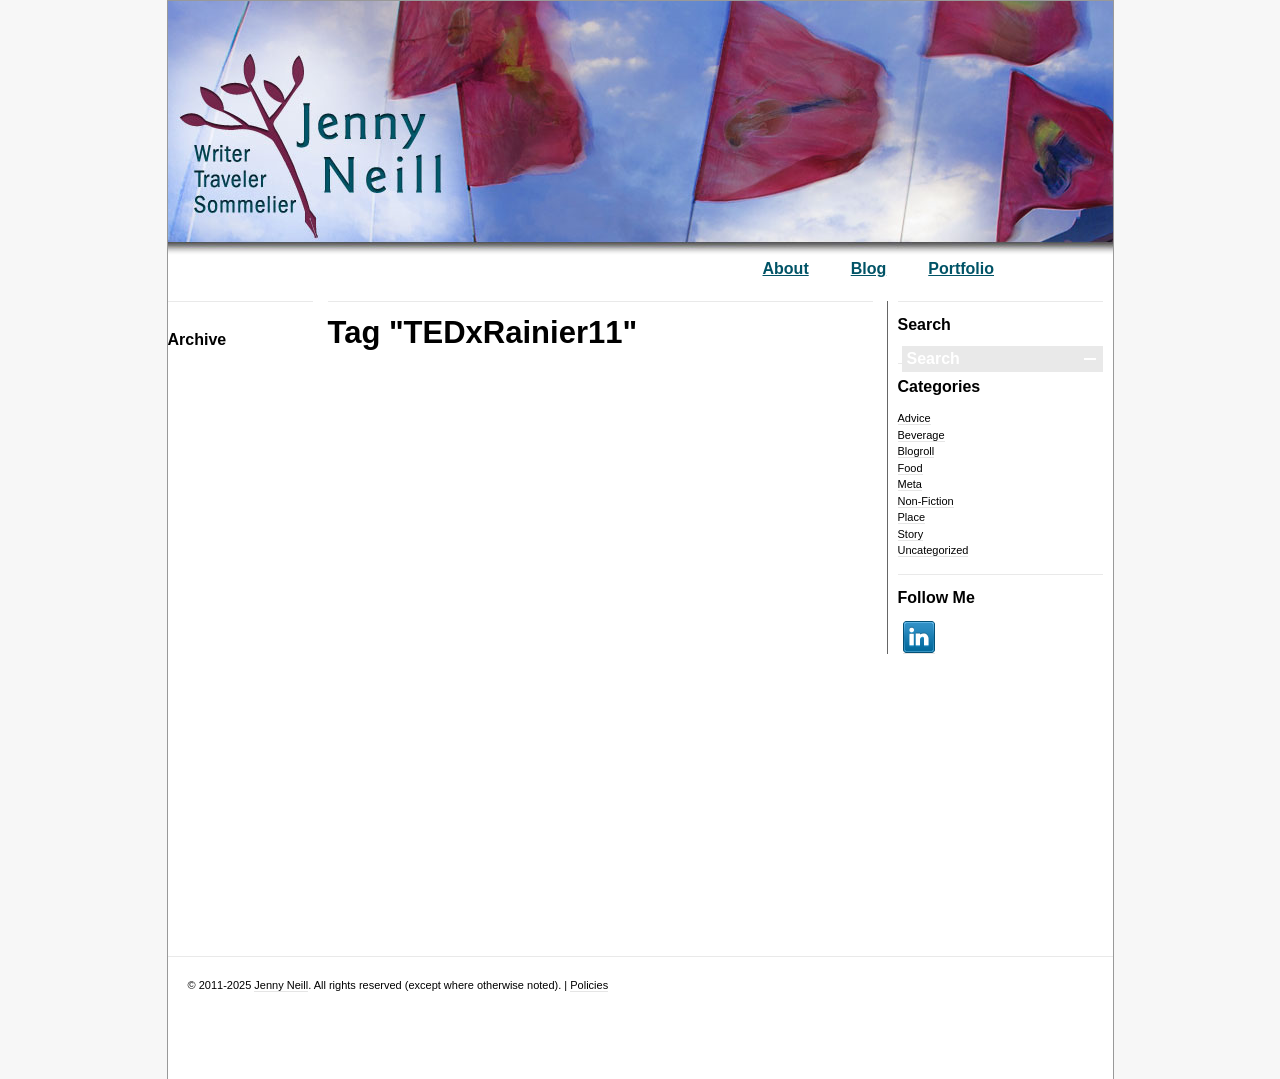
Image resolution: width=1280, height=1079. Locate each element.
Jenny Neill (281, 985)
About (786, 269)
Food (910, 468)
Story (911, 534)
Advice (914, 418)
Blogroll (916, 451)
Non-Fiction (926, 501)
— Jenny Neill (373, 111)
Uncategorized (933, 550)
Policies (589, 985)
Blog (869, 269)
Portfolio (961, 269)
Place (912, 517)
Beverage (921, 435)
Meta (910, 484)
